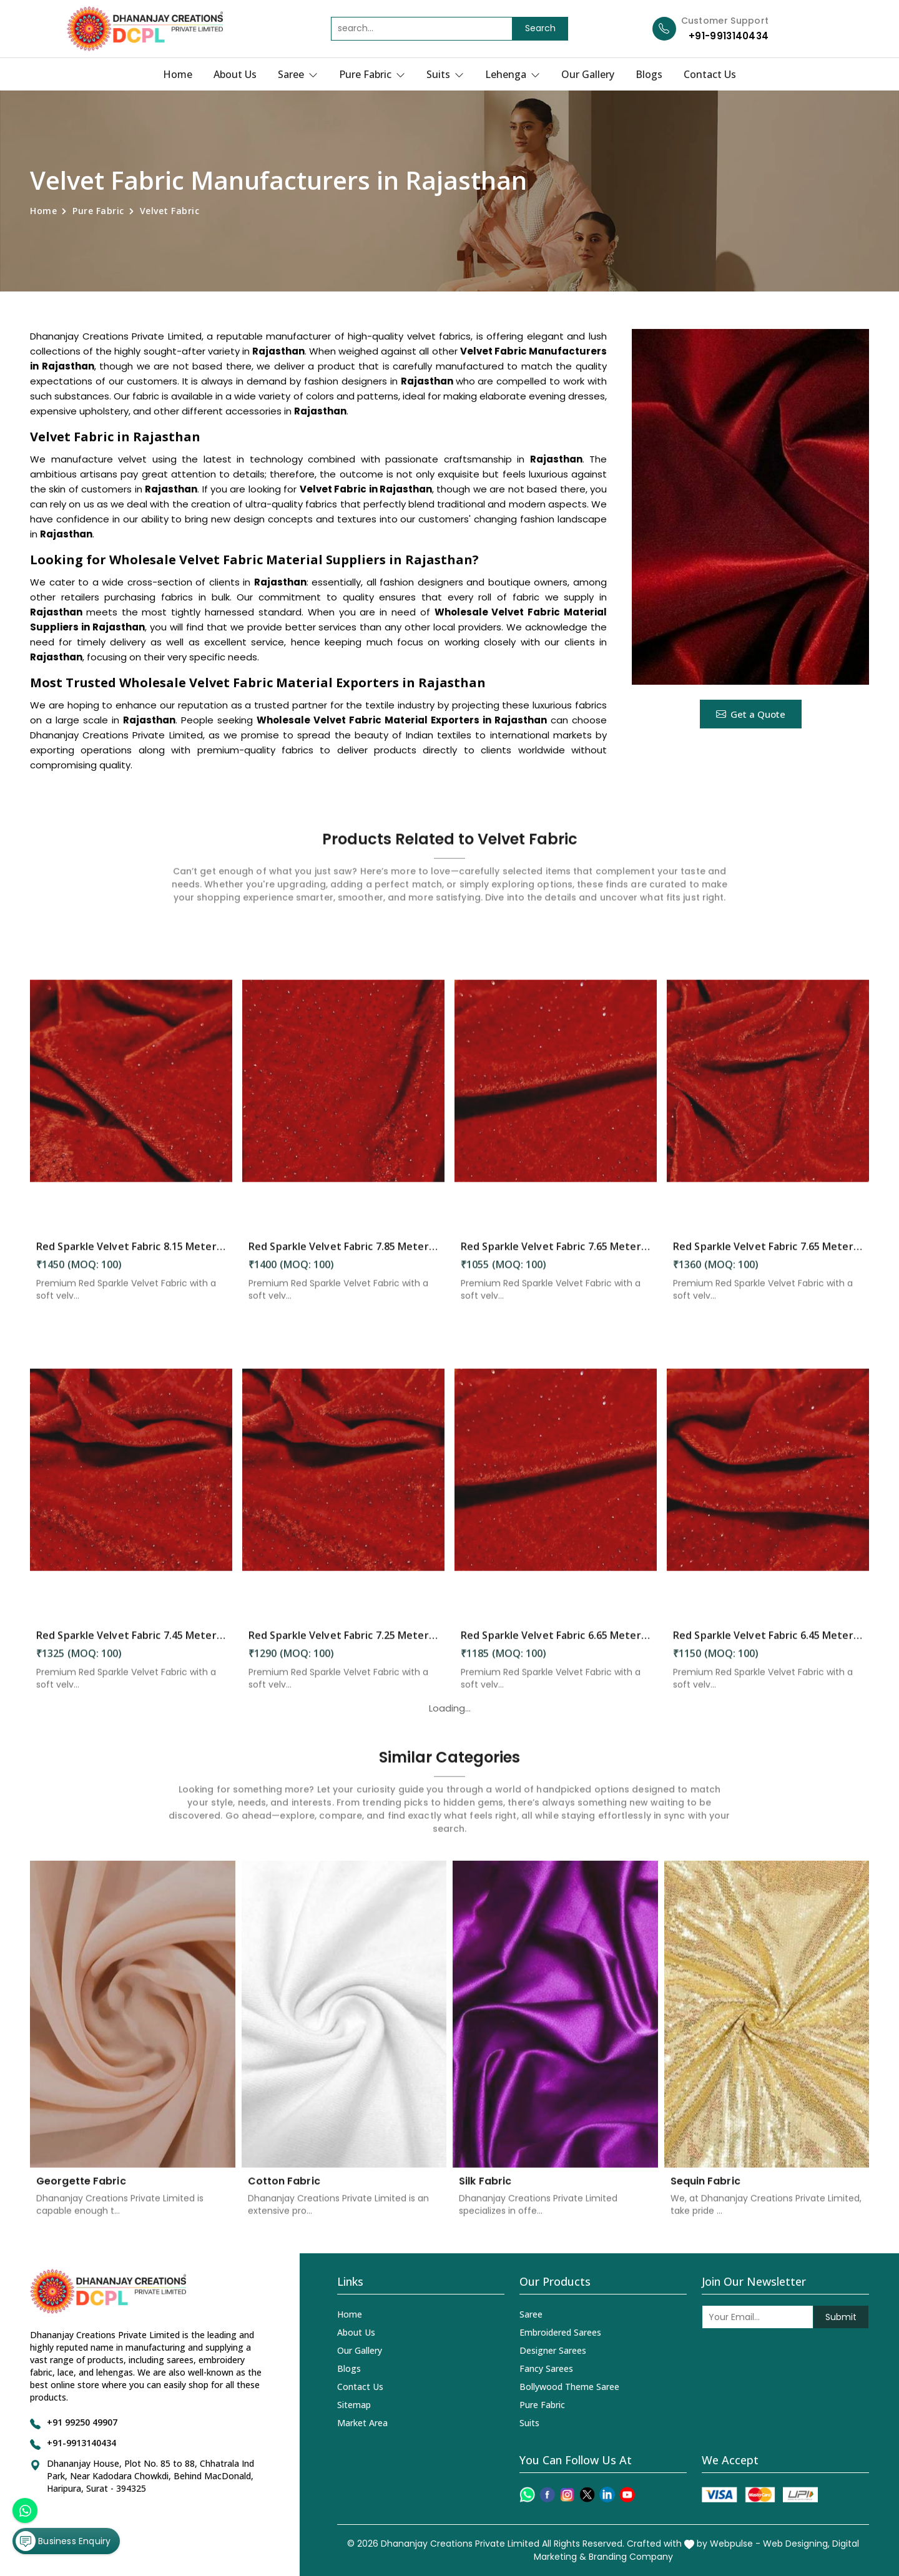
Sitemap (354, 2405)
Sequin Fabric (705, 2192)
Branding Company (631, 2556)
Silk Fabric (485, 2192)
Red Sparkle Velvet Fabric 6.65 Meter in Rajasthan (556, 1645)
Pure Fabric (372, 74)
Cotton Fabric (284, 2192)
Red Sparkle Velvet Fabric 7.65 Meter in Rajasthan (556, 1256)
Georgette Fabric (81, 2192)
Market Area (362, 2423)
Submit (841, 2317)
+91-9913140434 (729, 35)
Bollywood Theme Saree (569, 2386)
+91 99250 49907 (82, 2422)
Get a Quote (750, 714)
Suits (445, 74)
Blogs (649, 74)
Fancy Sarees (546, 2368)
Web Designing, (796, 2543)
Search (540, 28)
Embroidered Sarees (560, 2332)
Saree (298, 74)
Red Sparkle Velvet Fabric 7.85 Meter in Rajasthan (343, 1256)
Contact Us (710, 74)
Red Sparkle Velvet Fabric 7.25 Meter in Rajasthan (343, 1645)
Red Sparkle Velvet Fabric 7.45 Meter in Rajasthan (131, 1645)
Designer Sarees (552, 2350)
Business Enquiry (63, 2541)
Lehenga (512, 74)
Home (177, 74)
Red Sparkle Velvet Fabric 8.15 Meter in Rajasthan (131, 1256)
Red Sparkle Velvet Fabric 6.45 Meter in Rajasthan (768, 1645)
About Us (235, 74)
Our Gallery (587, 74)
